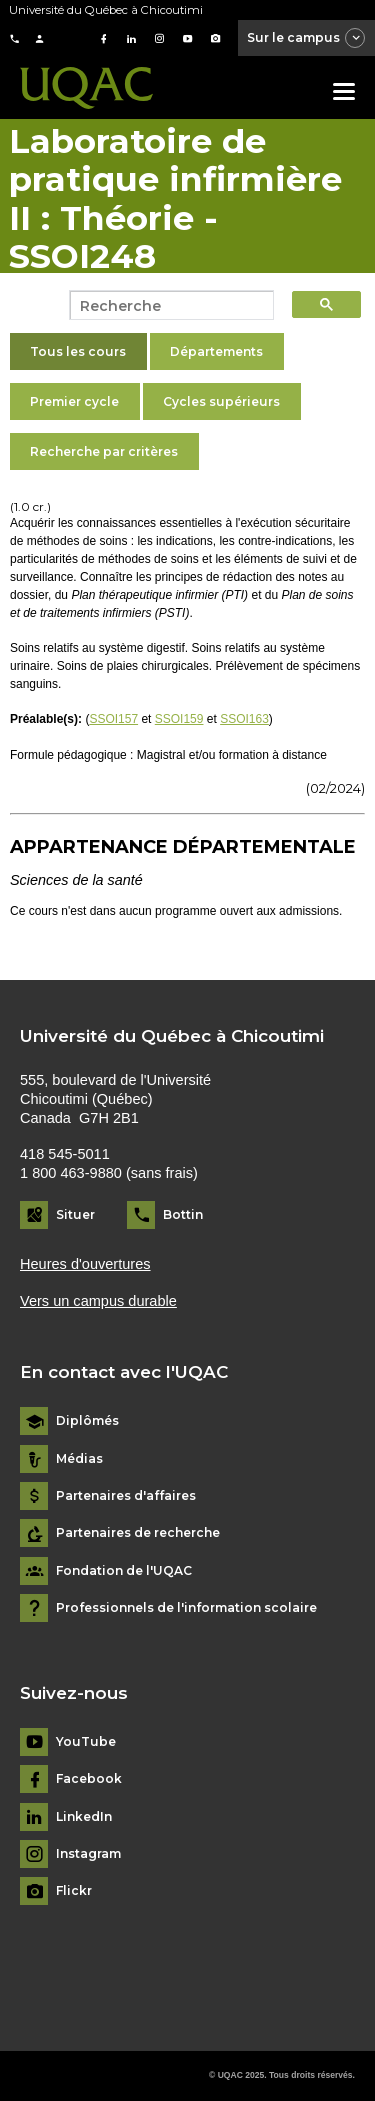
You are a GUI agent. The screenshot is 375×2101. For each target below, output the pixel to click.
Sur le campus (307, 39)
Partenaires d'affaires (126, 1496)
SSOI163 (244, 719)
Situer (75, 1214)
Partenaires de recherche (138, 1533)
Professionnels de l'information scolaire (186, 1608)
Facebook (89, 1779)
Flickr (74, 1891)
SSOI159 (179, 719)
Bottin (183, 1214)
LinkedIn (84, 1817)
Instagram (88, 1854)
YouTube (86, 1742)
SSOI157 (113, 719)
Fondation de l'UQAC (124, 1571)
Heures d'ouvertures (85, 1264)
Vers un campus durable (98, 1301)
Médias (79, 1459)
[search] (166, 306)
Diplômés (87, 1421)
